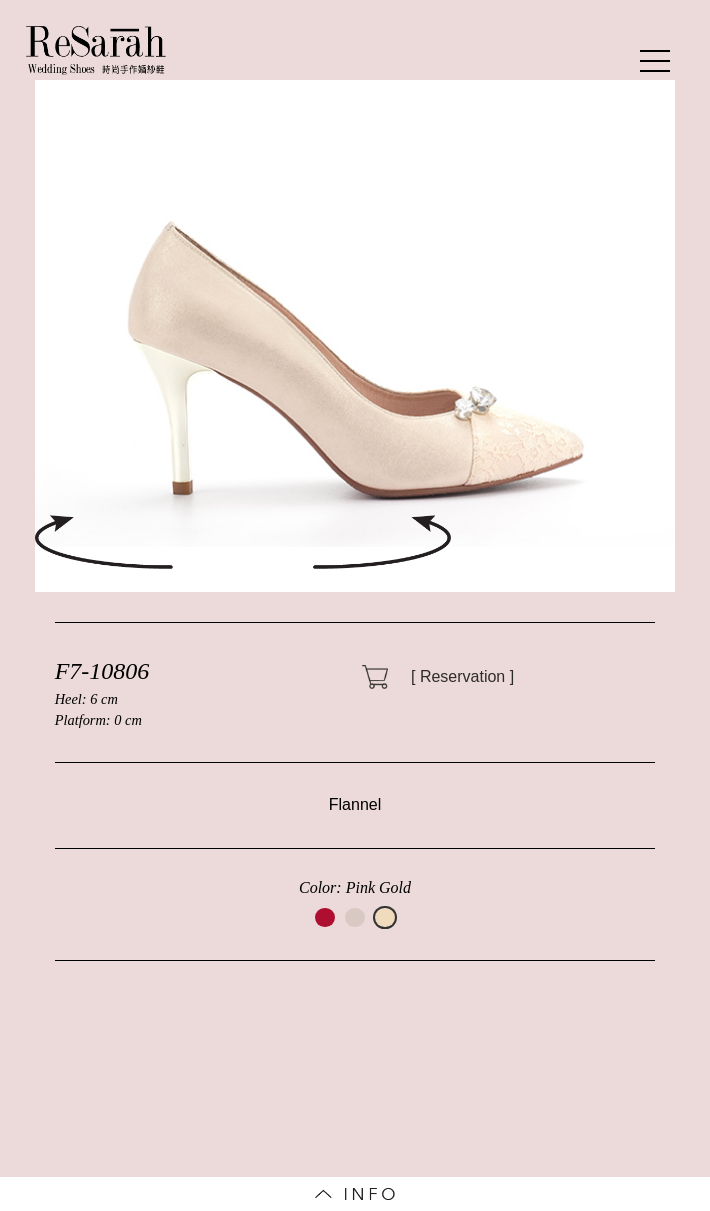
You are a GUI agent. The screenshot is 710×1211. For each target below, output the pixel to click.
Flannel (355, 804)
